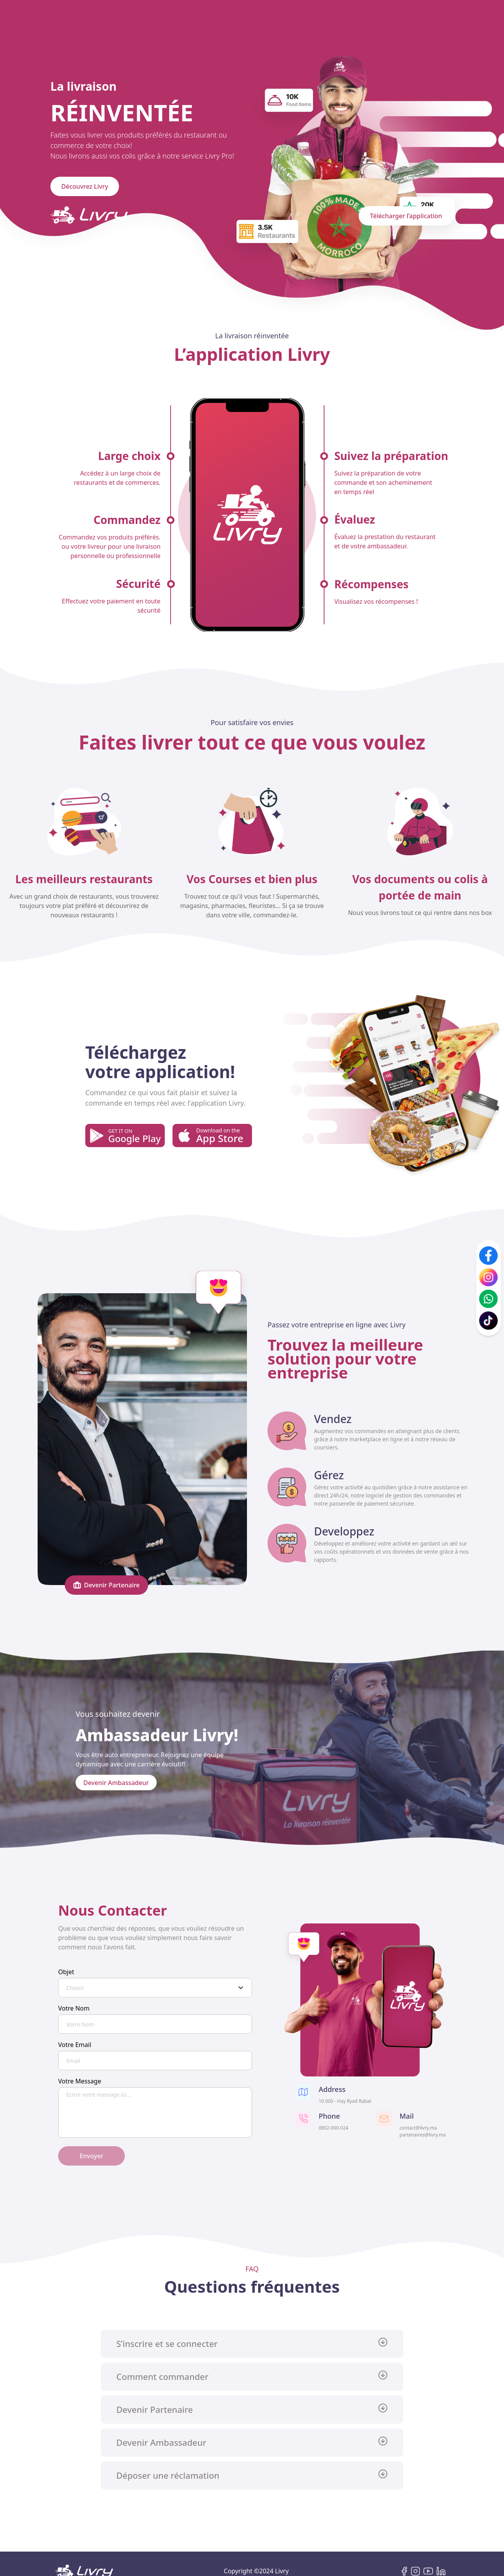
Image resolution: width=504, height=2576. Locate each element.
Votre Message (79, 2081)
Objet (66, 1972)
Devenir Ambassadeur (116, 1782)
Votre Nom (74, 2008)
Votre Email (74, 2044)
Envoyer (91, 2156)
